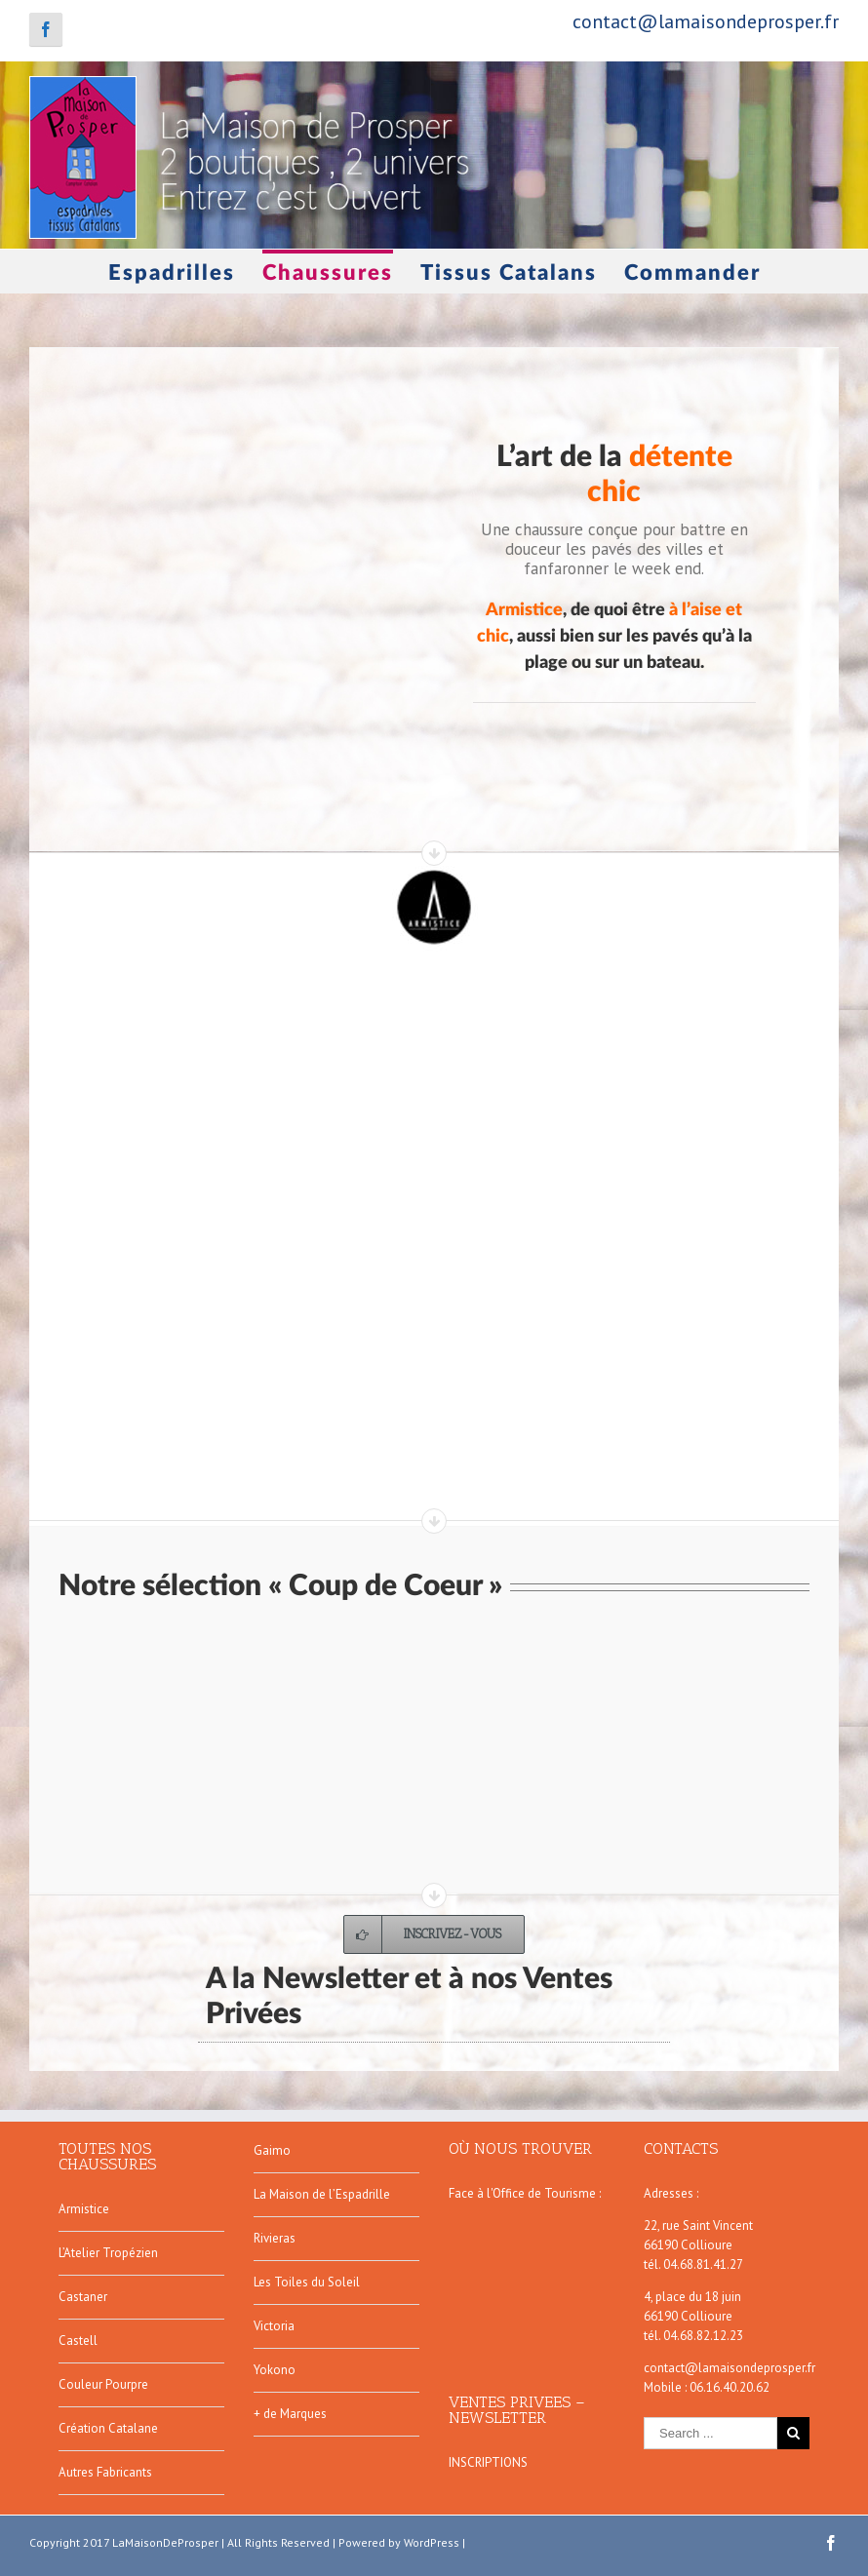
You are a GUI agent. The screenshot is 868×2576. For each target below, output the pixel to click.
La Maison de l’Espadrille (322, 2194)
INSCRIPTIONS (488, 2462)
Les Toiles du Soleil (307, 2282)
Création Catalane (108, 2428)
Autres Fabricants (105, 2472)
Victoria (274, 2326)
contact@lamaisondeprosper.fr (705, 21)
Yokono (275, 2369)
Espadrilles (171, 273)
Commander (692, 273)
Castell (78, 2340)
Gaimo (272, 2150)
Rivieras (275, 2238)
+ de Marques (290, 2413)
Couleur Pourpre (103, 2384)
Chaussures (327, 273)
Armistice (84, 2209)
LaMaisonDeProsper (165, 2542)
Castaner (83, 2296)
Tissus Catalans (508, 273)
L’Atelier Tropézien (108, 2252)
